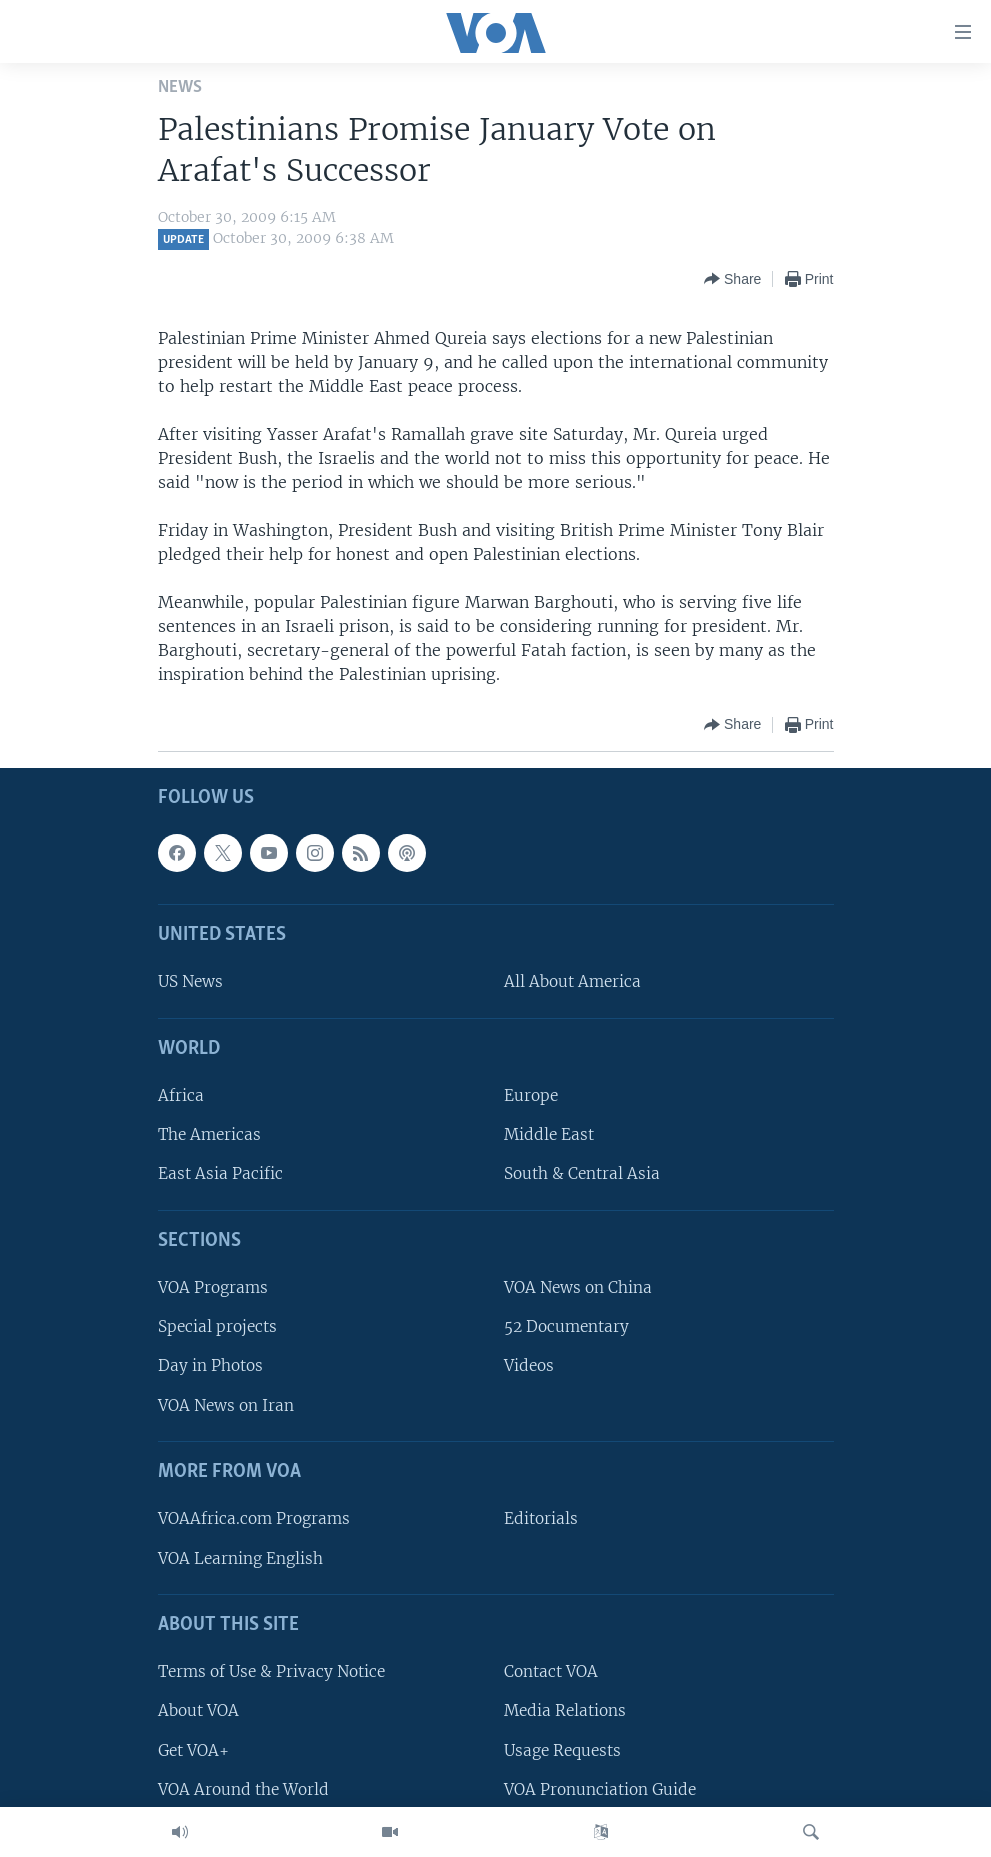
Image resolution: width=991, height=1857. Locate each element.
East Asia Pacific (220, 1174)
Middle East (549, 1135)
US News (190, 982)
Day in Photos (210, 1366)
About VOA (198, 1711)
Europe (531, 1096)
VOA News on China (578, 1288)
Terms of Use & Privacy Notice (271, 1672)
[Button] (732, 279)
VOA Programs (213, 1288)
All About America (572, 982)
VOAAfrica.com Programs (254, 1519)
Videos (529, 1366)
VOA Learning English (240, 1558)
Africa (181, 1096)
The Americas (209, 1135)
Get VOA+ (193, 1750)
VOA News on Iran (226, 1405)
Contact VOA (551, 1672)
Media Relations (565, 1711)
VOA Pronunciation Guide (600, 1789)
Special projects (217, 1327)
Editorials (541, 1519)
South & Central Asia (582, 1174)
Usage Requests (562, 1750)
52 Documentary (566, 1327)
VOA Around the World (243, 1789)
